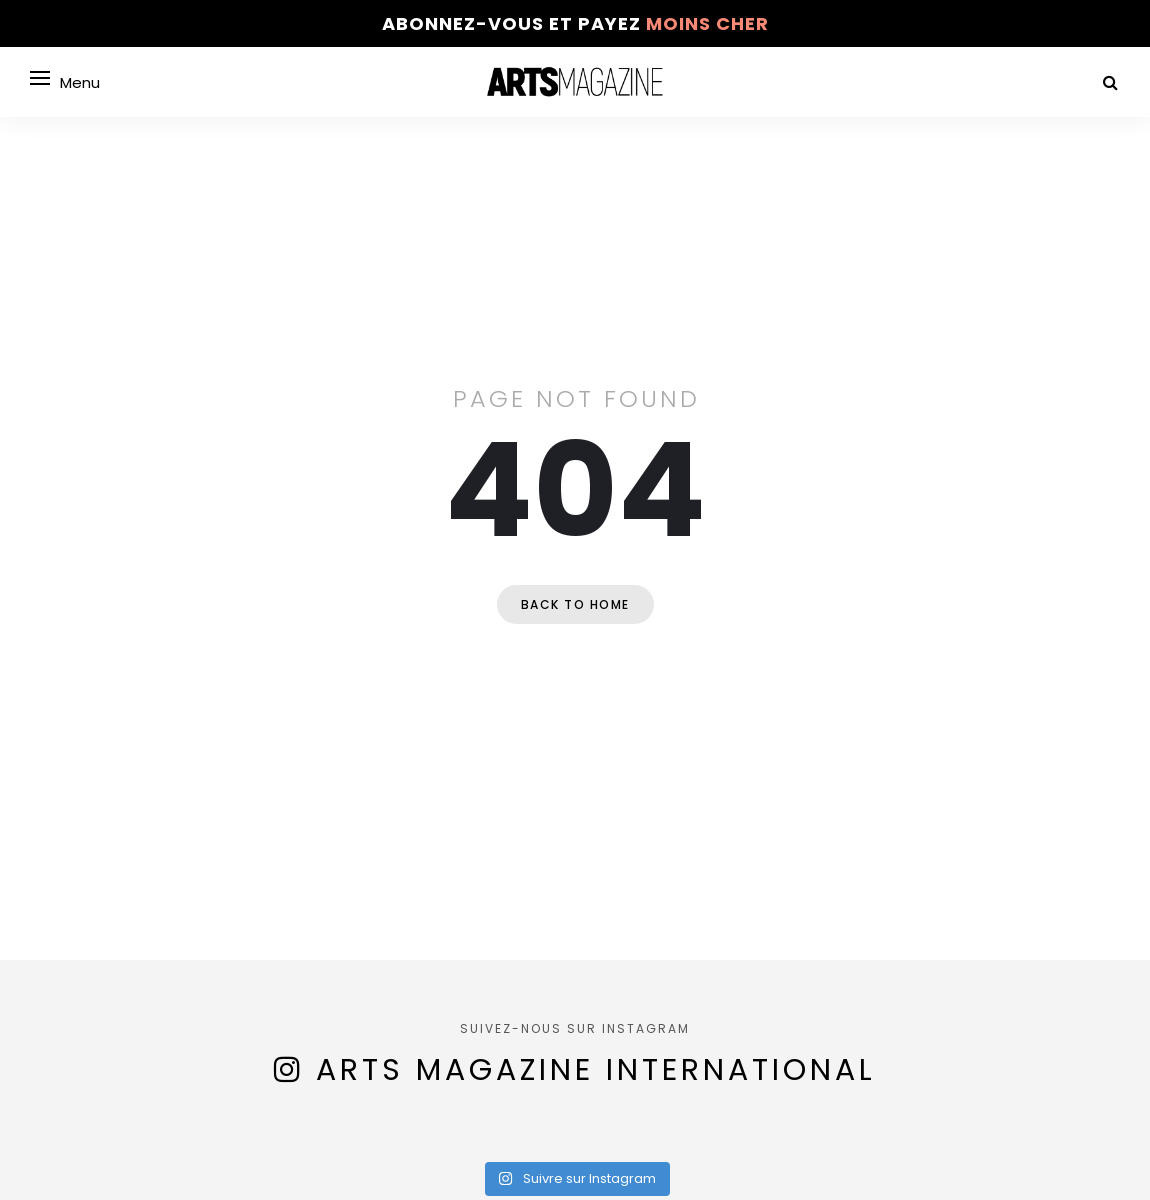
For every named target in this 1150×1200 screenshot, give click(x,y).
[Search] (1110, 82)
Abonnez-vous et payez (575, 23)
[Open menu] (40, 78)
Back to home (575, 604)
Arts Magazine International (596, 1070)
